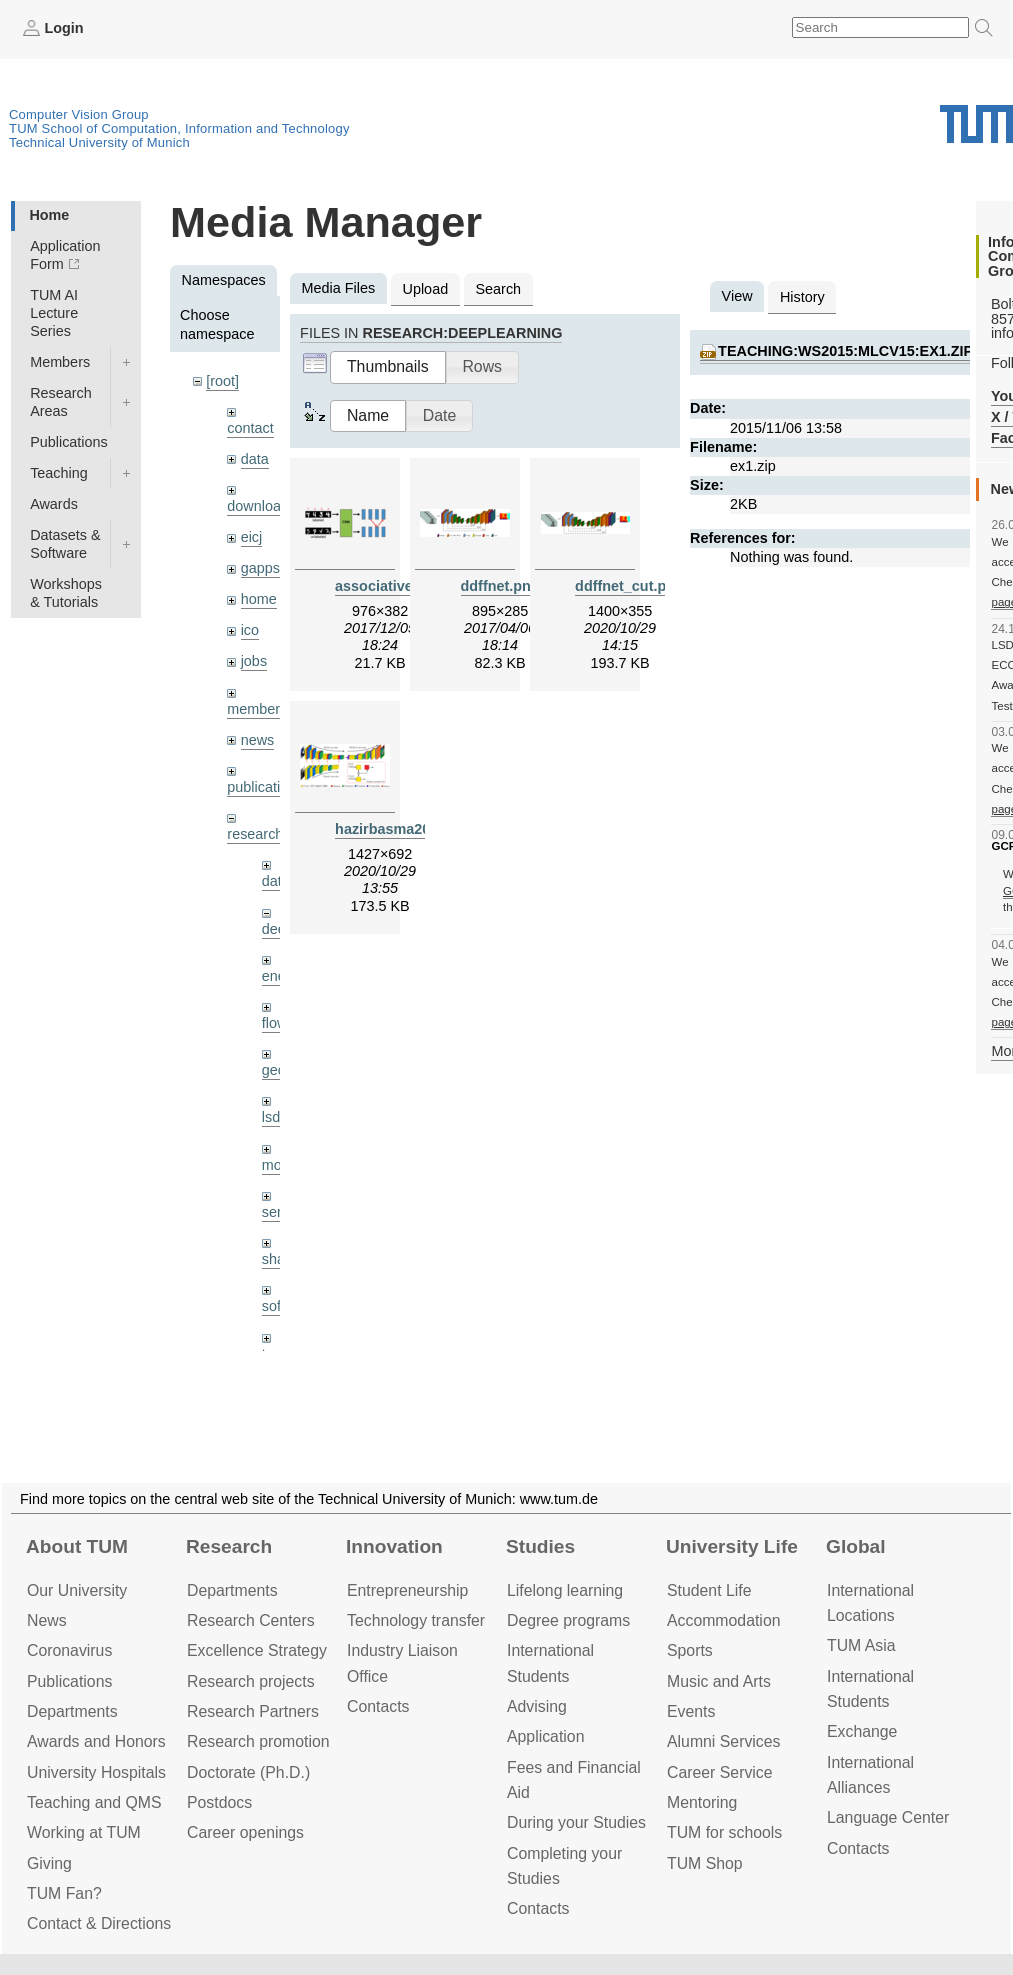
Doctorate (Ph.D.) (248, 1772)
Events (691, 1711)
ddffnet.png (500, 586)
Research (229, 1546)
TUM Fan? (64, 1893)
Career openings (245, 1832)
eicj (252, 537)
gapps (260, 568)
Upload (426, 289)
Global (856, 1546)
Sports (690, 1650)
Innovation (394, 1546)
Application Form (65, 255)
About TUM (77, 1546)
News (47, 1620)
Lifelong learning (565, 1590)
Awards (54, 504)
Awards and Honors (96, 1741)
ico (250, 630)
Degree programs (568, 1620)
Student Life (709, 1590)
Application (545, 1736)
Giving (49, 1863)
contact (250, 428)
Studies (540, 1546)
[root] (222, 381)
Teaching (59, 473)
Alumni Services (723, 1741)
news (258, 740)
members (257, 709)
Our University (77, 1590)
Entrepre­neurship (407, 1590)
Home (49, 215)
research (255, 834)
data (255, 459)
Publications (69, 442)
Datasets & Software (65, 544)
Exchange (862, 1731)
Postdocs (219, 1802)
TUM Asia (861, 1645)
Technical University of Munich (99, 142)
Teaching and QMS (94, 1802)
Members (60, 362)
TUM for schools (724, 1832)
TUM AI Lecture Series (54, 313)
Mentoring (702, 1802)
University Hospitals (96, 1772)
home (259, 599)
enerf (278, 976)
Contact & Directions (99, 1923)
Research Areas (61, 402)
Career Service (720, 1772)
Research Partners (253, 1711)
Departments (72, 1711)
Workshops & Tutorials (66, 593)
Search (498, 289)
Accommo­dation (724, 1620)
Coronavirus (69, 1650)
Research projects (251, 1681)
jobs (254, 661)
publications (265, 787)
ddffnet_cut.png (629, 586)
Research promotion (258, 1741)
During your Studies (576, 1822)
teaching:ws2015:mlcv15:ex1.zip (845, 351)
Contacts (378, 1706)
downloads (261, 506)
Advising (537, 1706)
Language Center (888, 1817)
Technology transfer (416, 1620)
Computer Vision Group (79, 114)
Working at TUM (84, 1832)
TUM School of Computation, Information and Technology (179, 128)
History (802, 297)
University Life (732, 1546)
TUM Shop (705, 1863)
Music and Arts (719, 1681)
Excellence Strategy (257, 1650)
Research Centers (251, 1620)
